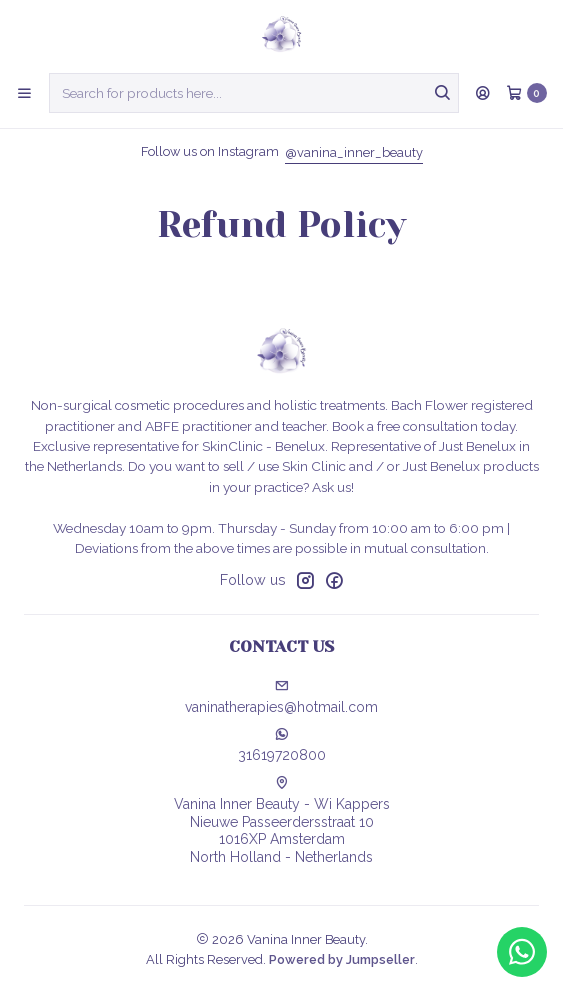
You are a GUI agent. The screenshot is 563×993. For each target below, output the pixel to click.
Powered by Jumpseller (342, 959)
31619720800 (282, 745)
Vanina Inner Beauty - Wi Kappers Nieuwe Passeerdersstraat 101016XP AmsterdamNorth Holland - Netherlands (282, 820)
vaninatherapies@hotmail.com (281, 697)
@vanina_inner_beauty (354, 152)
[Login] (483, 93)
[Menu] (24, 93)
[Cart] (526, 93)
